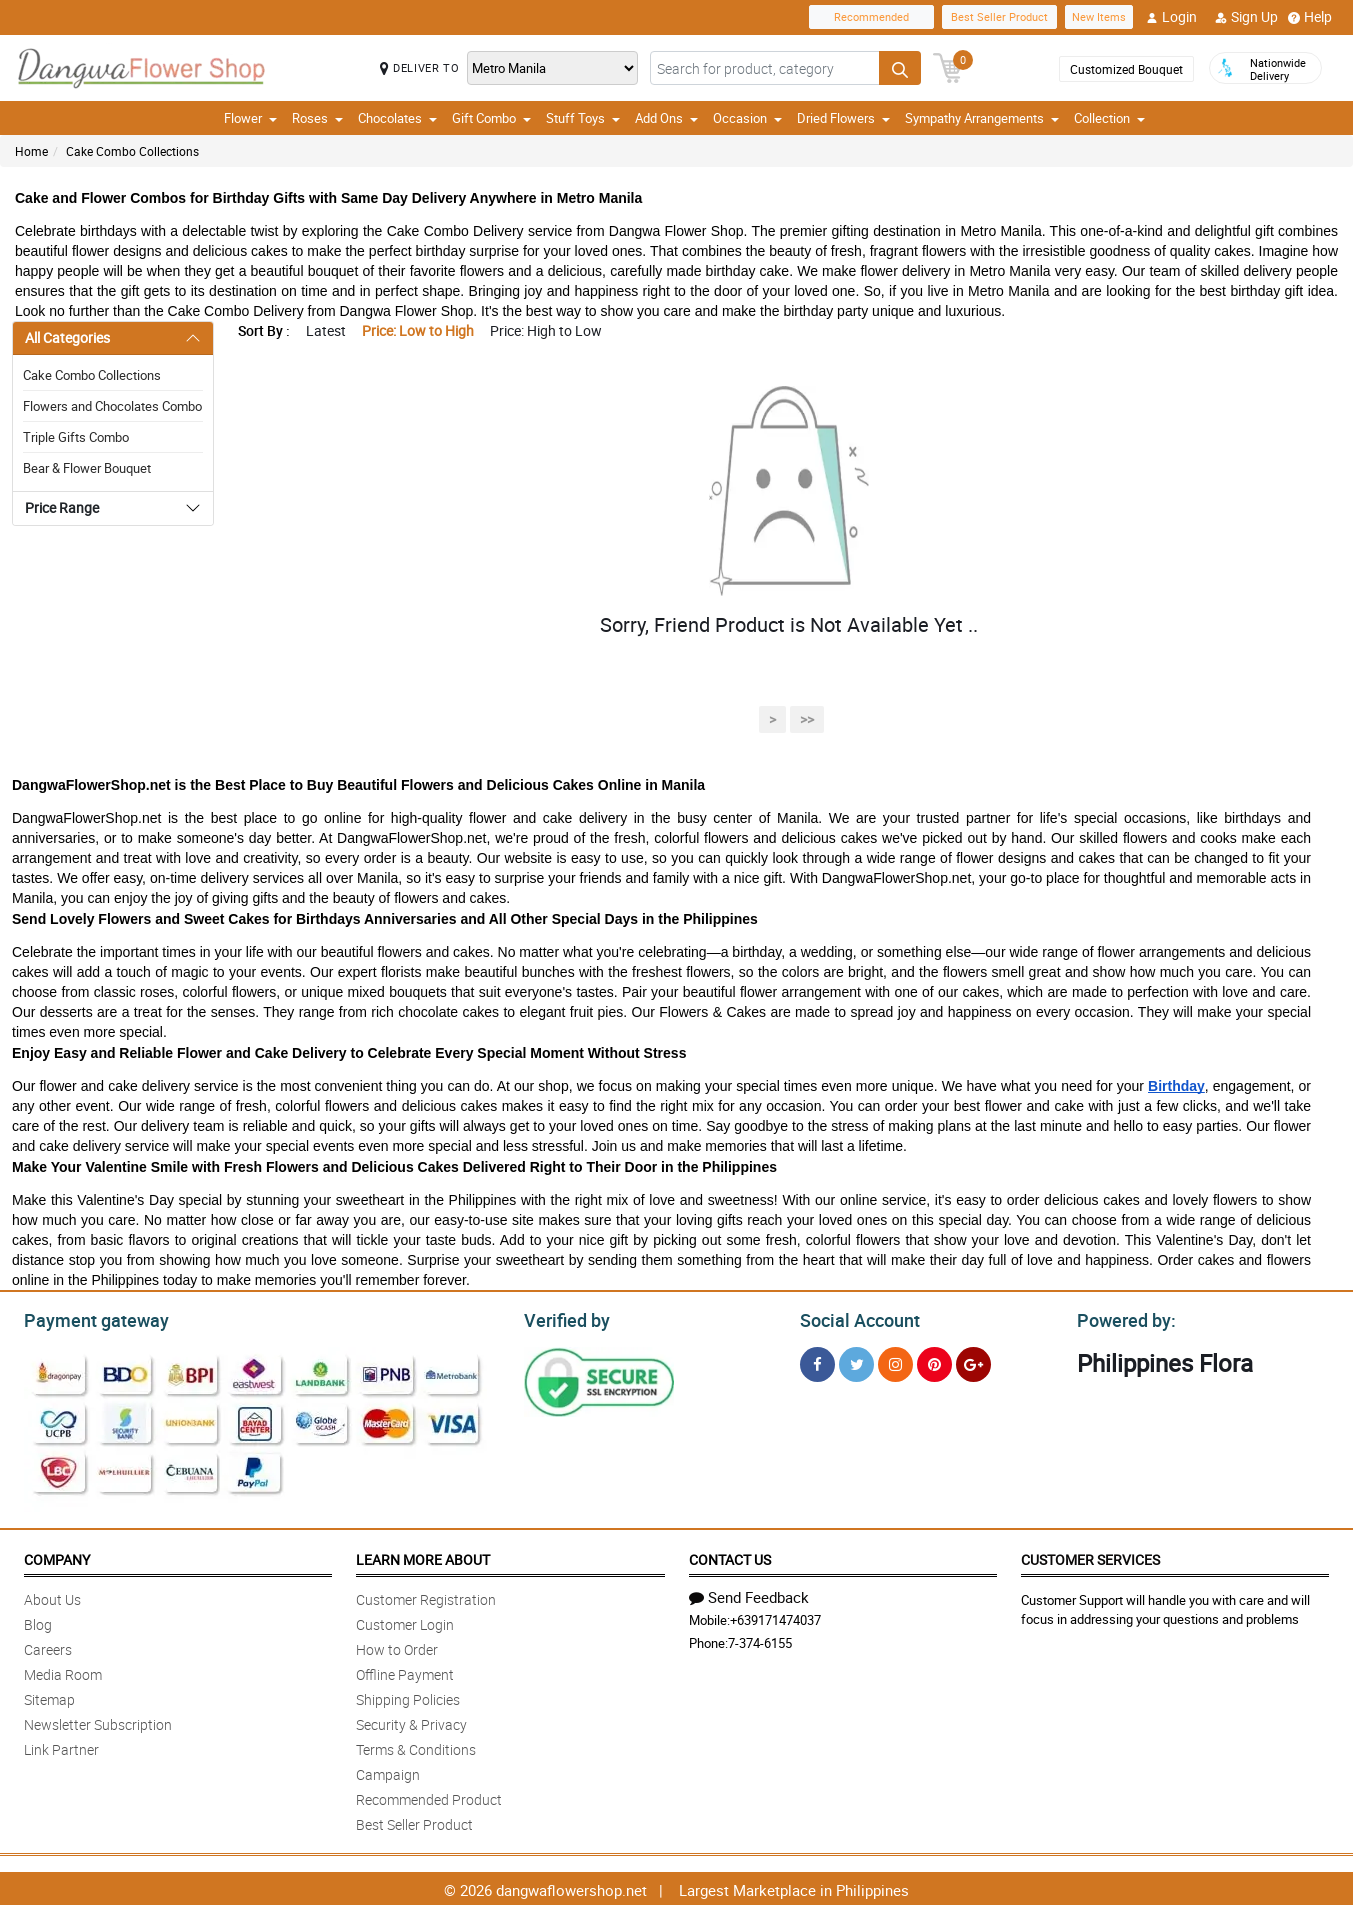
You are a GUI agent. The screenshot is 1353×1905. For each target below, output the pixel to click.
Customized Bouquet (1126, 69)
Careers (48, 1646)
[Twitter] (856, 1361)
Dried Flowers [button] (843, 118)
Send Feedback (749, 1594)
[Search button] (900, 68)
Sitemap (49, 1696)
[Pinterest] (934, 1361)
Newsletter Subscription (98, 1721)
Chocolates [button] (397, 118)
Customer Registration (426, 1596)
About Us (52, 1596)
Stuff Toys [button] (583, 118)
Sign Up (1246, 17)
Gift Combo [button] (491, 118)
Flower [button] (250, 118)
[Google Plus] (973, 1361)
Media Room (63, 1671)
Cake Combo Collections (132, 151)
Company (57, 1556)
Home (31, 151)
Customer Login (405, 1621)
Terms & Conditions (416, 1746)
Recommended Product (429, 1796)
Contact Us (730, 1556)
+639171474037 (775, 1617)
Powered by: (1122, 1318)
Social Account (854, 1318)
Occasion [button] (747, 118)
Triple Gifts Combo (76, 437)
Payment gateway (87, 1318)
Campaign (388, 1771)
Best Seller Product (999, 16)
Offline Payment (405, 1671)
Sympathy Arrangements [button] (982, 118)
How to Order (397, 1646)
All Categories (67, 337)
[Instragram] (895, 1361)
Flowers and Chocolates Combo (112, 406)
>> (807, 719)
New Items (1099, 16)
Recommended (871, 16)
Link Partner (61, 1746)
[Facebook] (817, 1361)
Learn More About (423, 1556)
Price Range (62, 507)
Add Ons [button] (666, 118)
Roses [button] (317, 118)
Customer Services (1090, 1556)
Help (1310, 17)
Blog (38, 1621)
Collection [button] (1109, 118)
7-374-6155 (760, 1640)
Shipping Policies (408, 1696)
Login (1171, 17)
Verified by (564, 1318)
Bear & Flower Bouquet (87, 468)
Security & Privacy (411, 1721)
